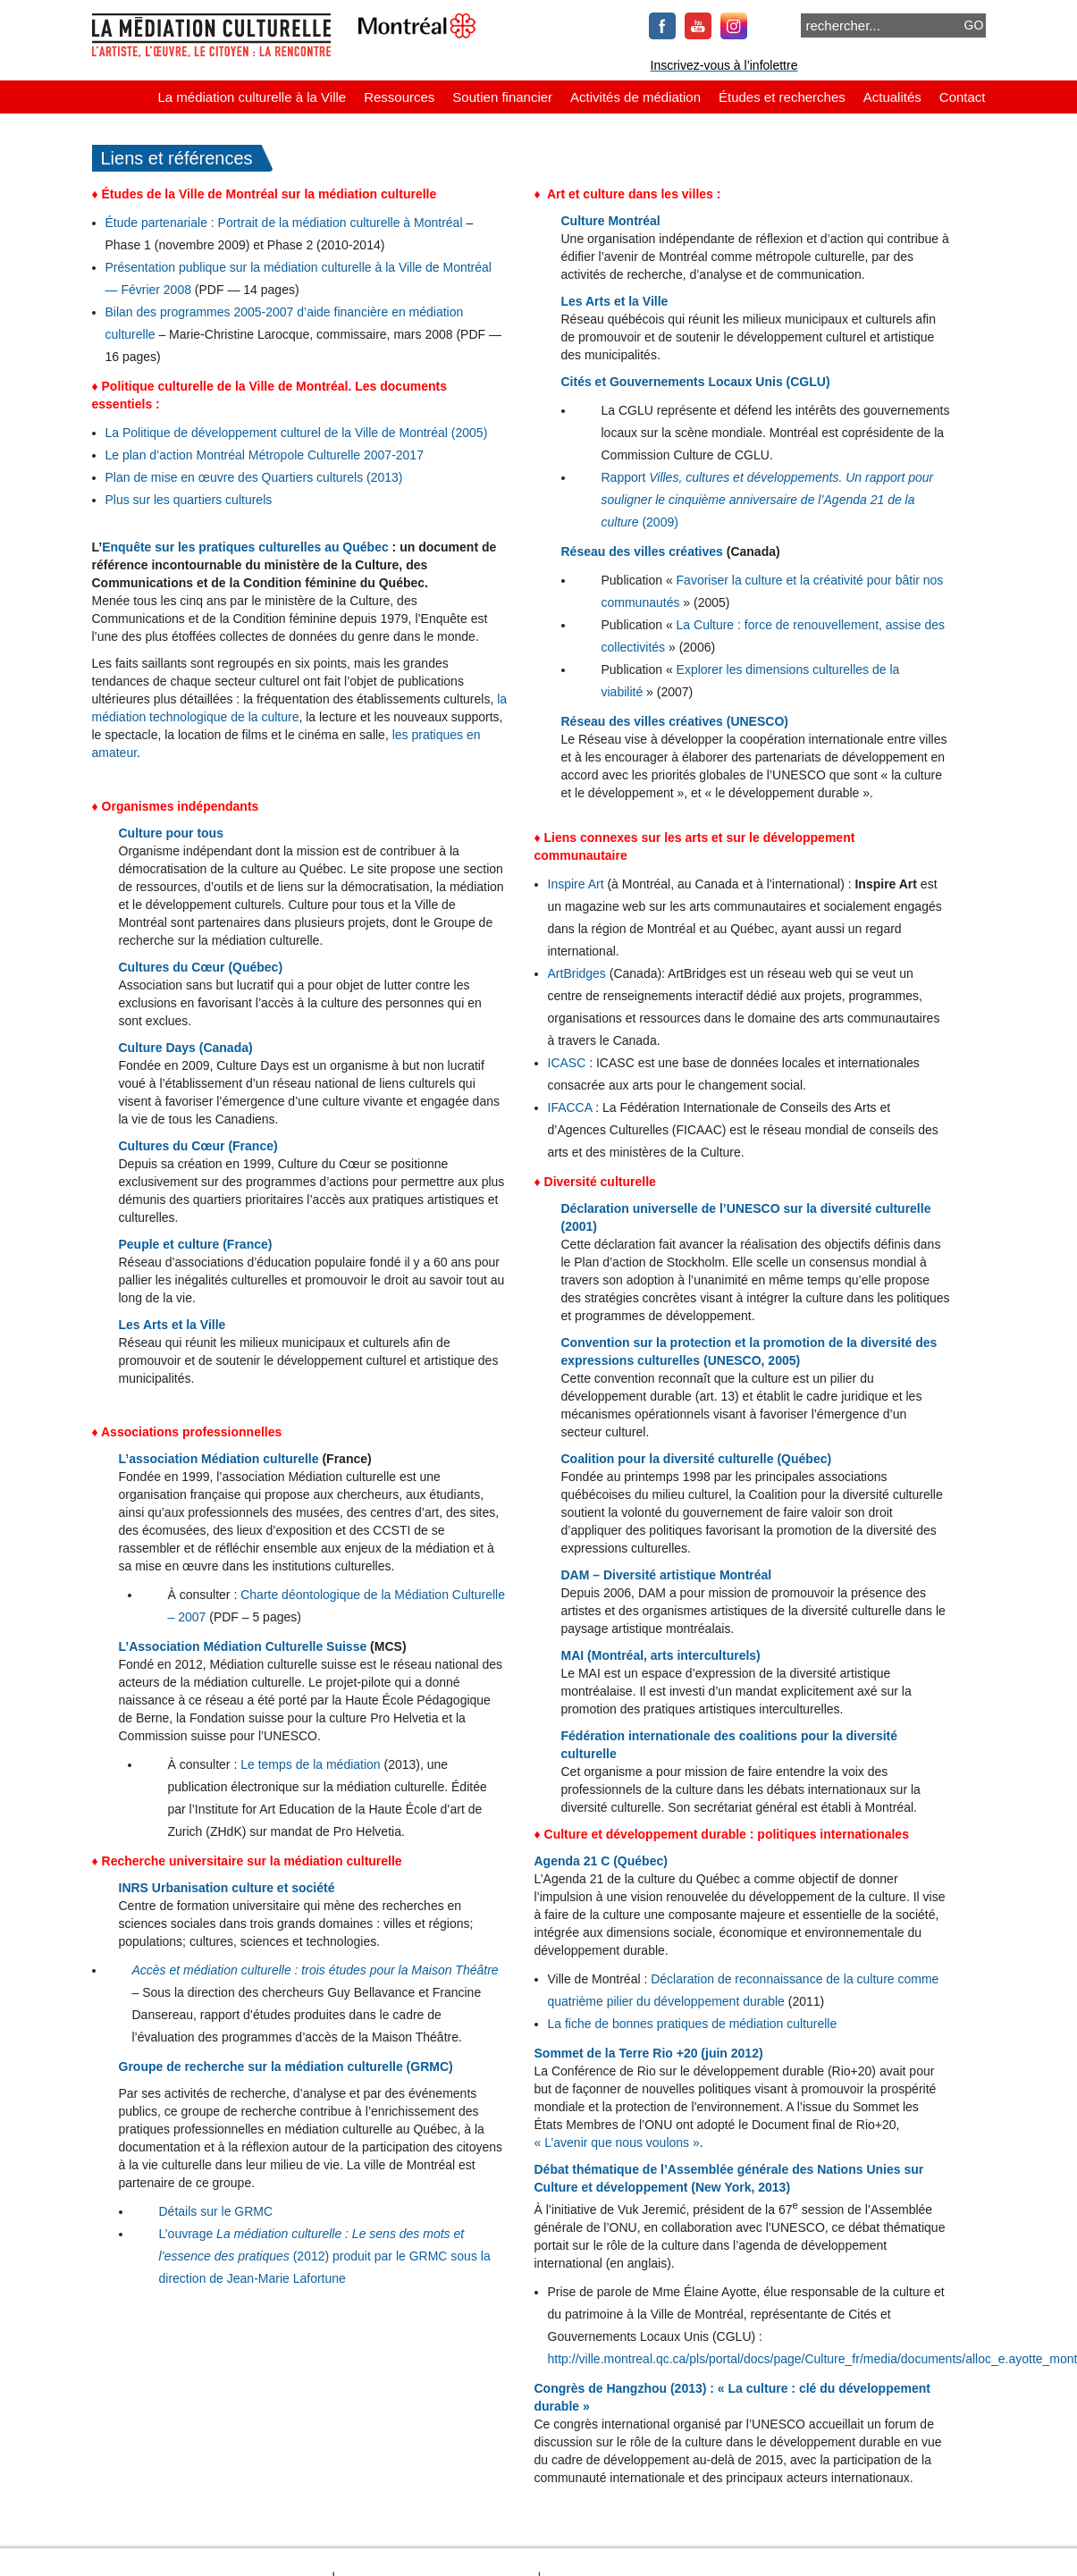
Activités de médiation (635, 97)
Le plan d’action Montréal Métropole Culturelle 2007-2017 (264, 455)
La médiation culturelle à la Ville (251, 97)
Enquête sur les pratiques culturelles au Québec (245, 547)
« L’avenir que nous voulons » (617, 2142)
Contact (962, 97)
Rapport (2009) (768, 499)
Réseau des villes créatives (644, 551)
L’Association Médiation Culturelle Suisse (243, 1646)
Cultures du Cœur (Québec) (201, 967)
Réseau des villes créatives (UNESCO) (674, 721)
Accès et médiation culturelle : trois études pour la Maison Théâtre (315, 1970)
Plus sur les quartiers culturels (189, 499)
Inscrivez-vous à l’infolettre (724, 65)
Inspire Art (576, 884)
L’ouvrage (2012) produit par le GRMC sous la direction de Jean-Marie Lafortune (325, 2256)
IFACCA (570, 1107)
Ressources (399, 97)
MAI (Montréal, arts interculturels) (661, 1655)
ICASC (569, 1063)
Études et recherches (782, 97)
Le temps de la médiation (311, 1764)
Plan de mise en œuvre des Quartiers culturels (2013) (254, 477)
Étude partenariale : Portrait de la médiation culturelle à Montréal (284, 222)
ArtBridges (577, 973)
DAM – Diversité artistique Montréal (666, 1575)
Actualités (892, 97)
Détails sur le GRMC (217, 2211)
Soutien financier (502, 97)
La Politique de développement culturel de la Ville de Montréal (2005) (296, 432)
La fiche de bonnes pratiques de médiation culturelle (692, 2023)
